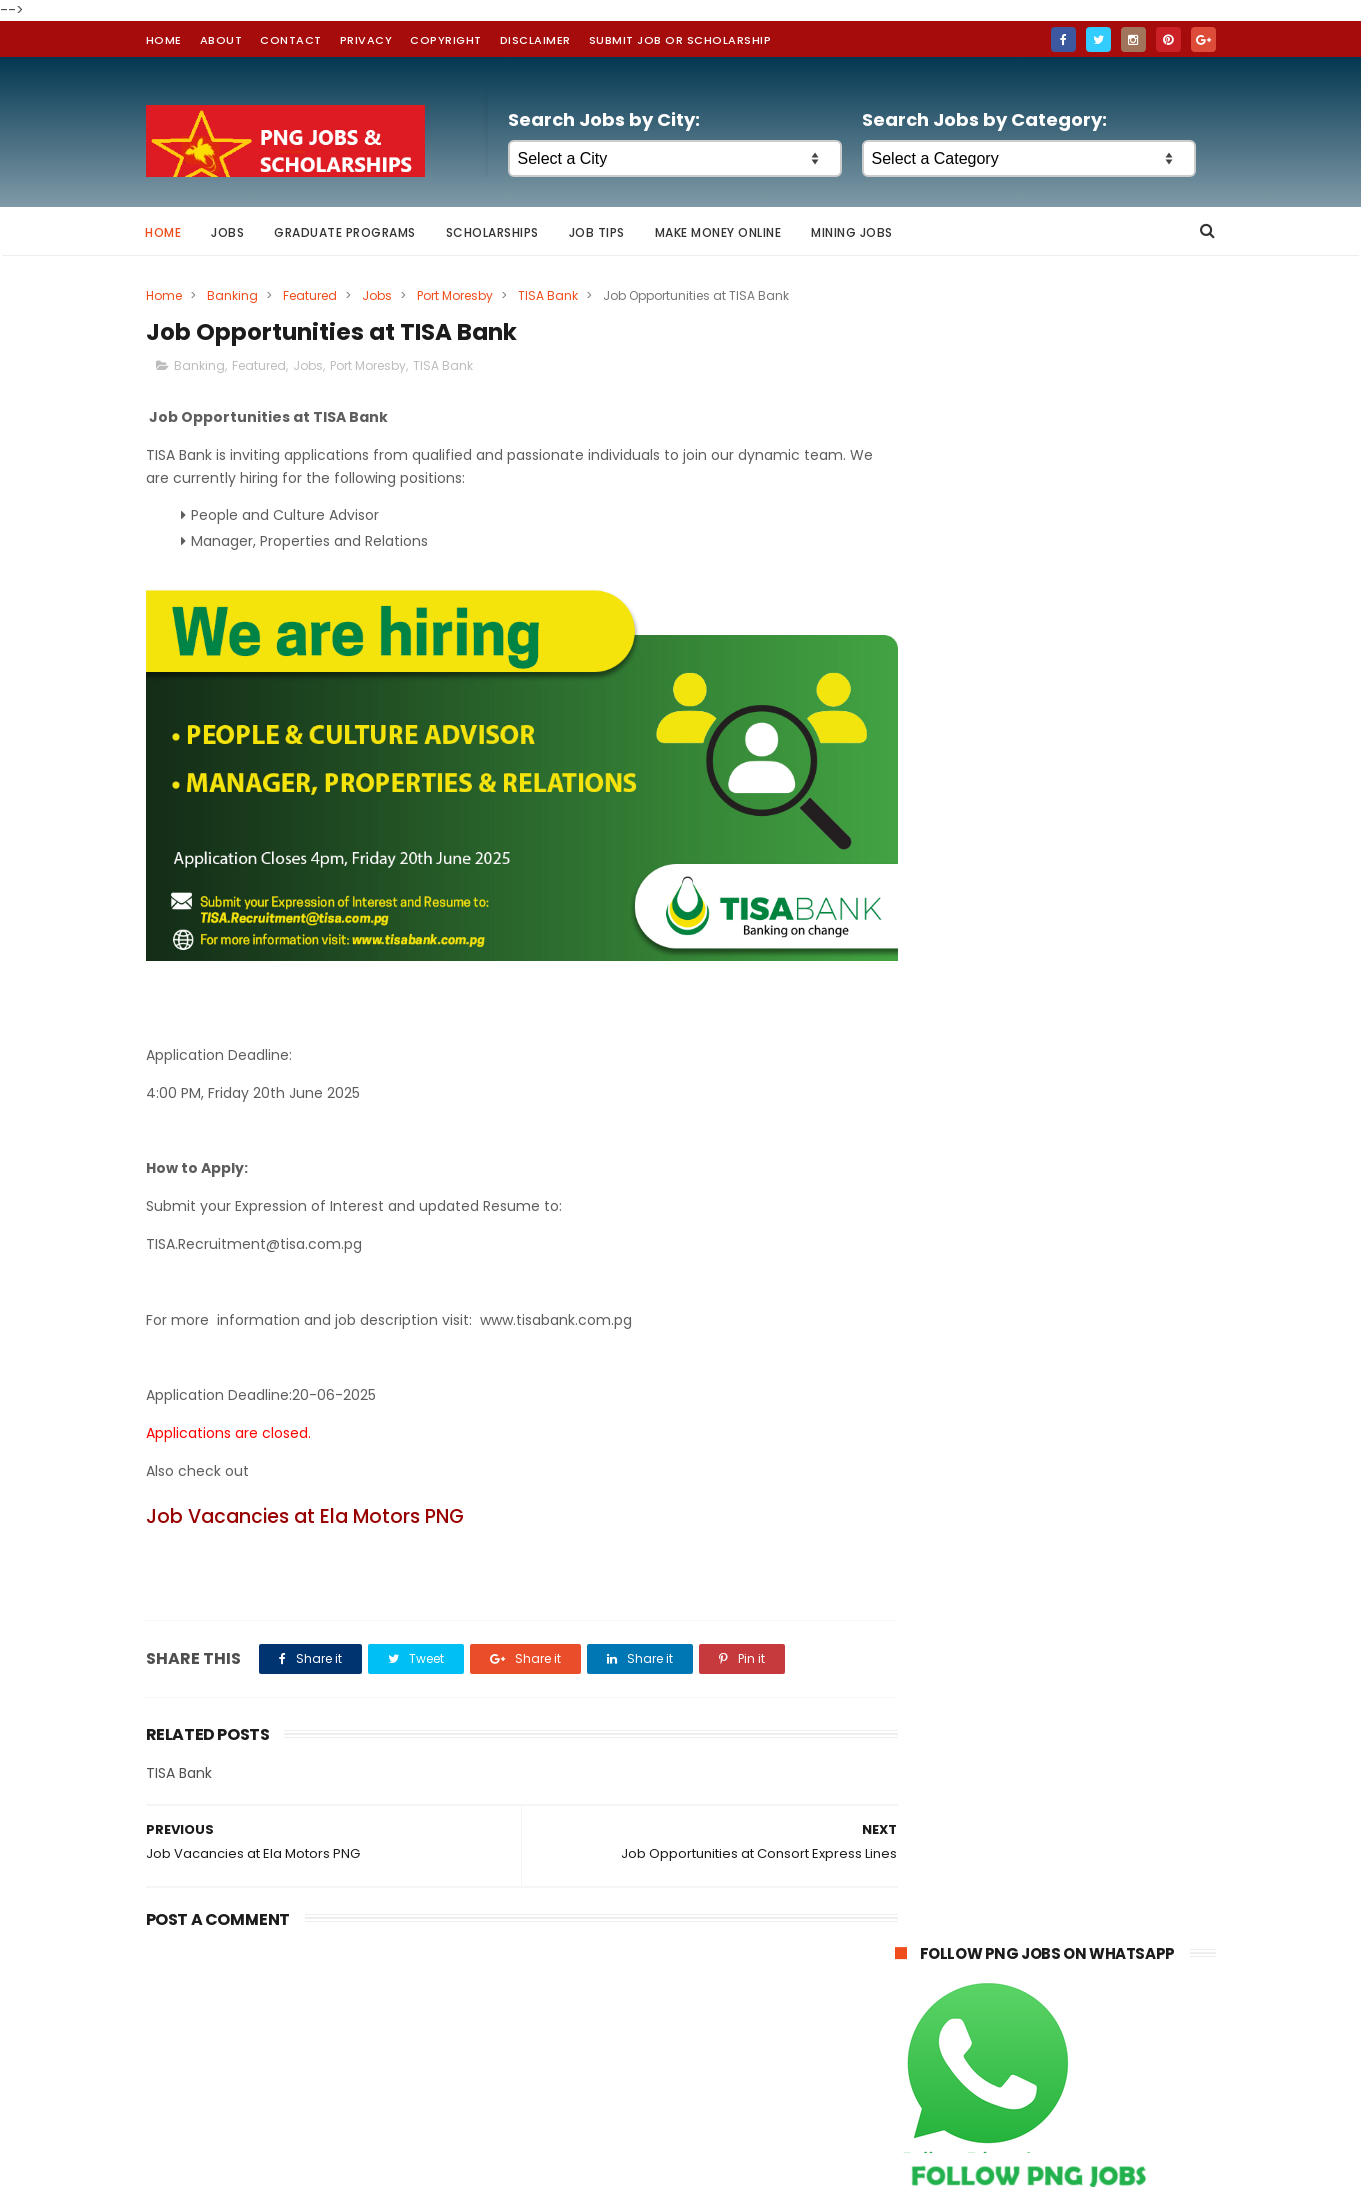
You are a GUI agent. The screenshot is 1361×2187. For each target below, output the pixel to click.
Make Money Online (718, 232)
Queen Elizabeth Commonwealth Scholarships (1021, 1480)
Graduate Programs (346, 232)
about (221, 40)
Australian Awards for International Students (1031, 1399)
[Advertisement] (1055, 1180)
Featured (310, 295)
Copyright (446, 40)
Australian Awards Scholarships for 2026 (1049, 1512)
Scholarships (492, 232)
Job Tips (597, 232)
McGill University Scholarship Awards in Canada (1044, 1439)
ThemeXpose (567, 2162)
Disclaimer (535, 40)
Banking (232, 295)
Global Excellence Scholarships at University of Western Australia (1023, 1544)
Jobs (228, 232)
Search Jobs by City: (604, 119)
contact (291, 40)
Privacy (366, 40)
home (164, 40)
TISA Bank (548, 295)
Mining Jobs (853, 232)
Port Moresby (455, 295)
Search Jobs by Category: (984, 119)
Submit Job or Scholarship (680, 40)
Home (164, 232)
